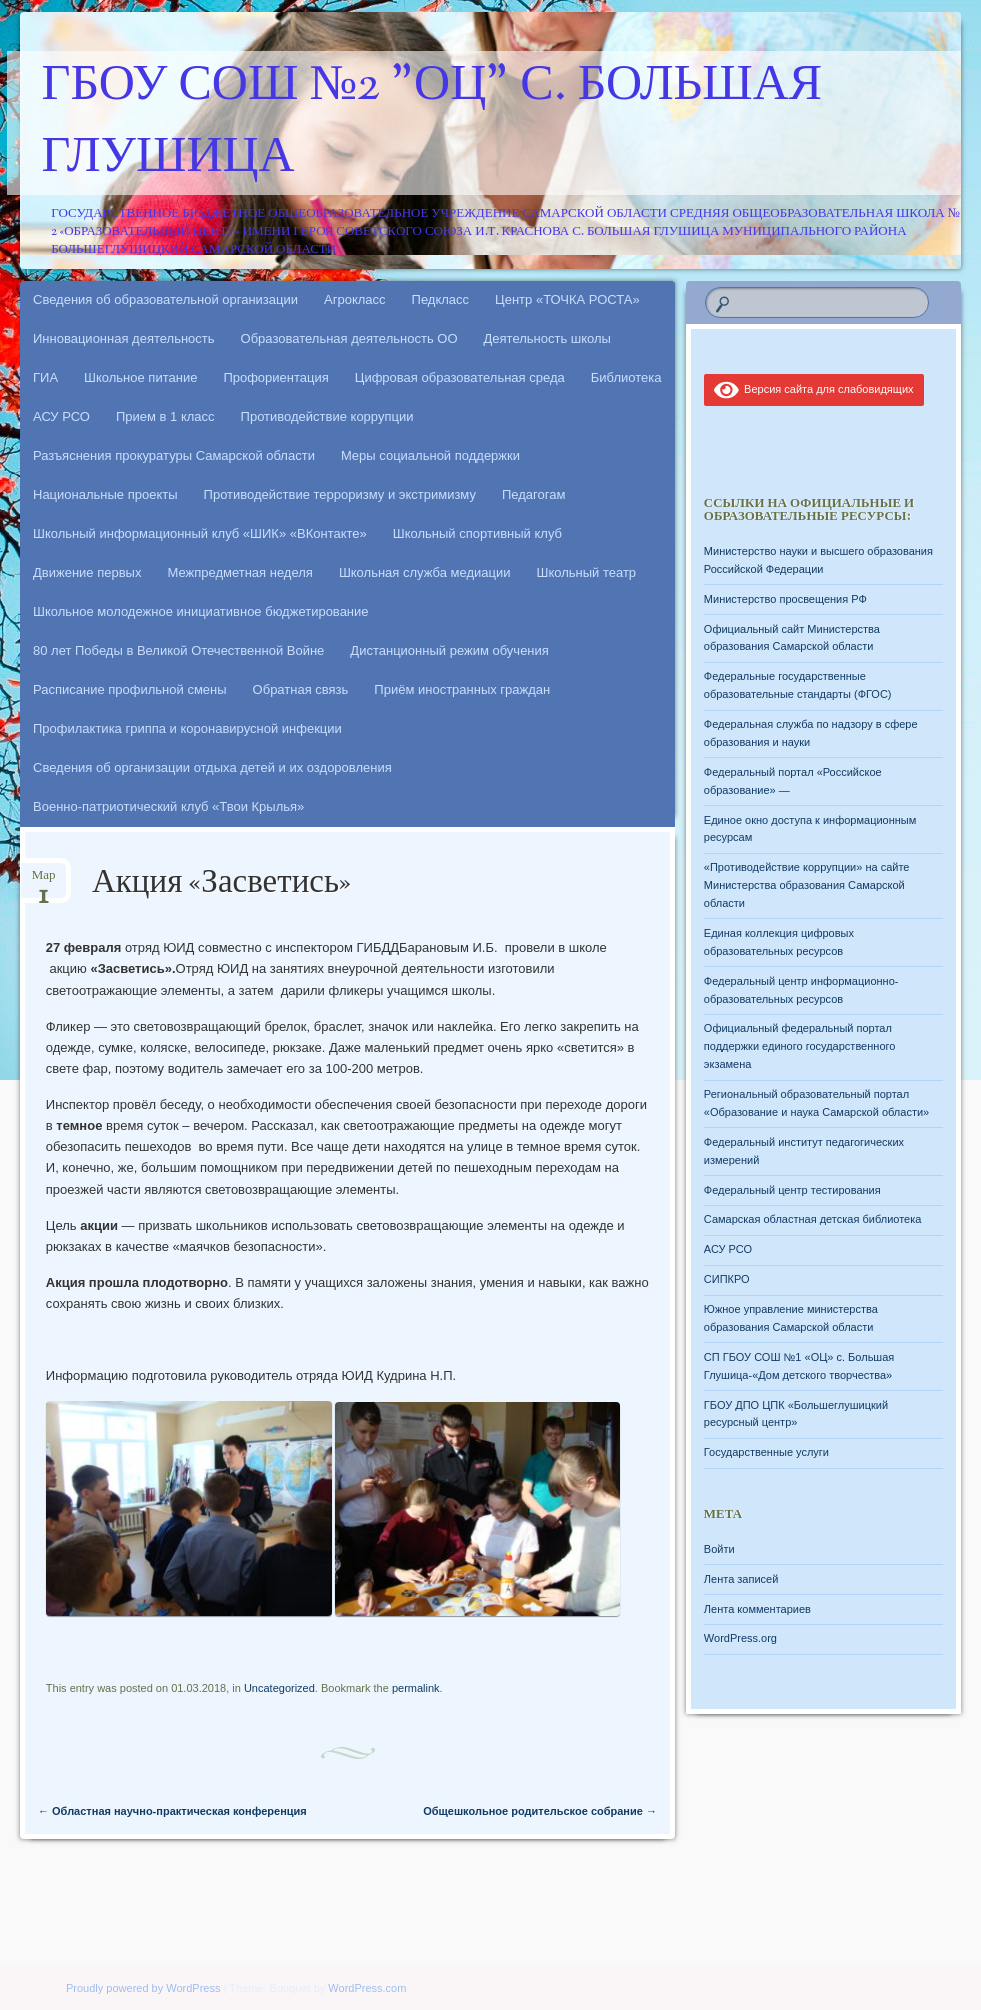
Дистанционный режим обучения (449, 650)
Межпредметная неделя (239, 572)
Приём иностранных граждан (462, 689)
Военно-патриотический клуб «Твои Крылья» (168, 806)
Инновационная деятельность (124, 338)
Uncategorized (279, 1688)
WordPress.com (367, 1988)
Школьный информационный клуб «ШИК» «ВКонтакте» (200, 533)
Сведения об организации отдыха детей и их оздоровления (212, 767)
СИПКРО (727, 1279)
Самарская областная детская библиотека (813, 1219)
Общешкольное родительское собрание (540, 1811)
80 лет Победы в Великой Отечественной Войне (178, 650)
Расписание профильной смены (130, 689)
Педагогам (533, 494)
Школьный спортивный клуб (477, 533)
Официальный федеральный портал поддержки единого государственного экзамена (800, 1046)
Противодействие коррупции (327, 416)
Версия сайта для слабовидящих (814, 389)
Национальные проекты (105, 494)
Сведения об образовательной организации (165, 299)
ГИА (45, 377)
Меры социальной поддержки (430, 455)
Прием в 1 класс (165, 416)
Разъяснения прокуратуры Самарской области (174, 455)
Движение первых (87, 572)
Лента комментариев (757, 1609)
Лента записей (741, 1579)
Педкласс (441, 299)
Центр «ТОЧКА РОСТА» (567, 299)
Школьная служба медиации (425, 572)
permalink (416, 1688)
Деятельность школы (547, 338)
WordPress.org (740, 1638)
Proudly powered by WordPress (143, 1988)
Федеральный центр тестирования (792, 1190)
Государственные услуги (766, 1452)
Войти (719, 1549)
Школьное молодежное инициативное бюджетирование (201, 611)
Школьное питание (140, 377)
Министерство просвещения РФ (785, 599)
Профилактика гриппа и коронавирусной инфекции (187, 728)
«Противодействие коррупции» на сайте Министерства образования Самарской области (807, 885)
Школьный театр (586, 572)
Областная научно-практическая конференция (172, 1811)
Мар (44, 881)
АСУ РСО (61, 416)
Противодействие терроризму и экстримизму (340, 494)
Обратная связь (301, 689)
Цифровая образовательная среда (460, 377)
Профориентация (275, 377)
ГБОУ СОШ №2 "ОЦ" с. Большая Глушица (432, 123)
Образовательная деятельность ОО (349, 338)
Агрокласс (355, 299)
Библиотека (626, 377)
